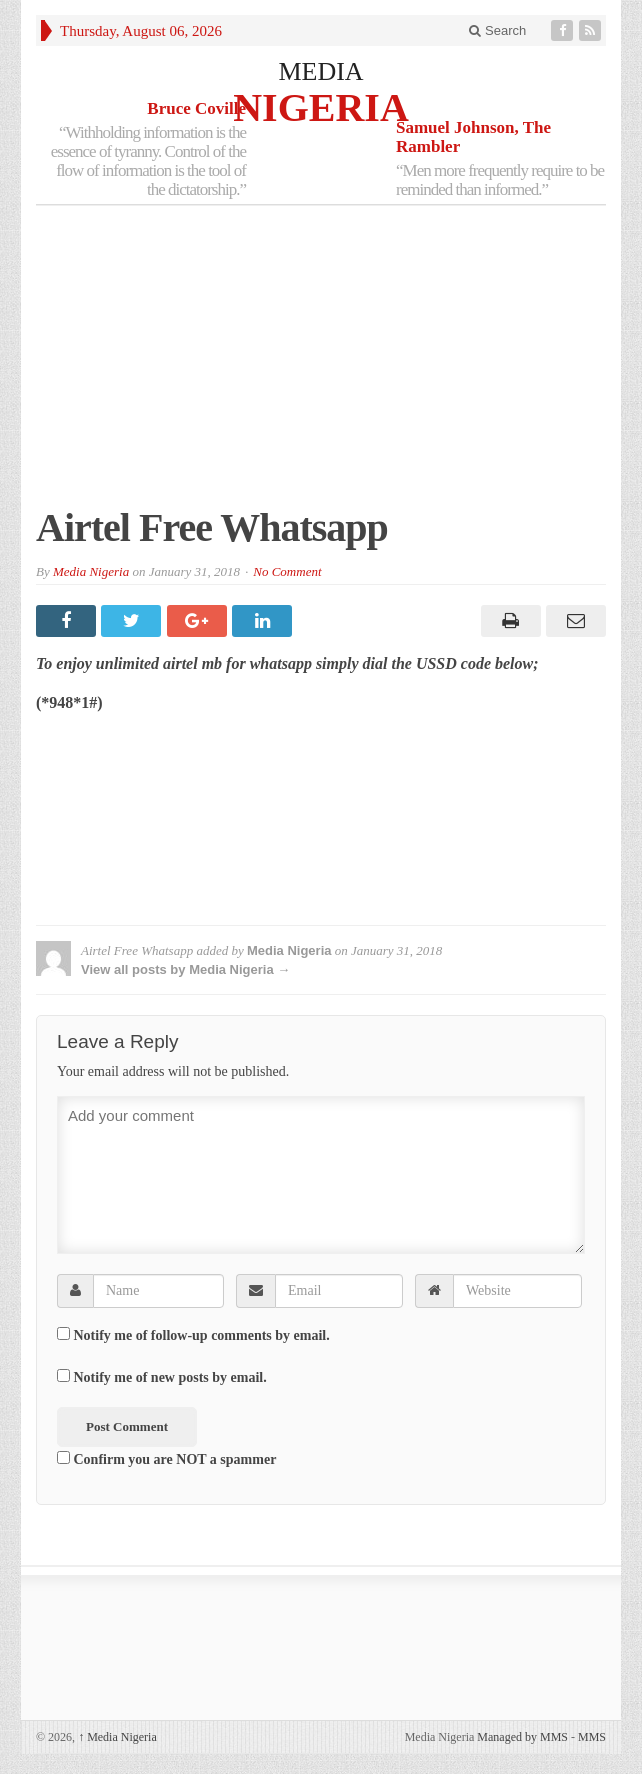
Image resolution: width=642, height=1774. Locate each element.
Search (497, 30)
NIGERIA (321, 106)
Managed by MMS (522, 1737)
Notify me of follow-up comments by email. (202, 1335)
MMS (592, 1737)
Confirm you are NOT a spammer (166, 1459)
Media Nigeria (91, 571)
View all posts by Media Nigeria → (185, 969)
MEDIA (320, 71)
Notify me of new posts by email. (170, 1377)
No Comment (287, 571)
